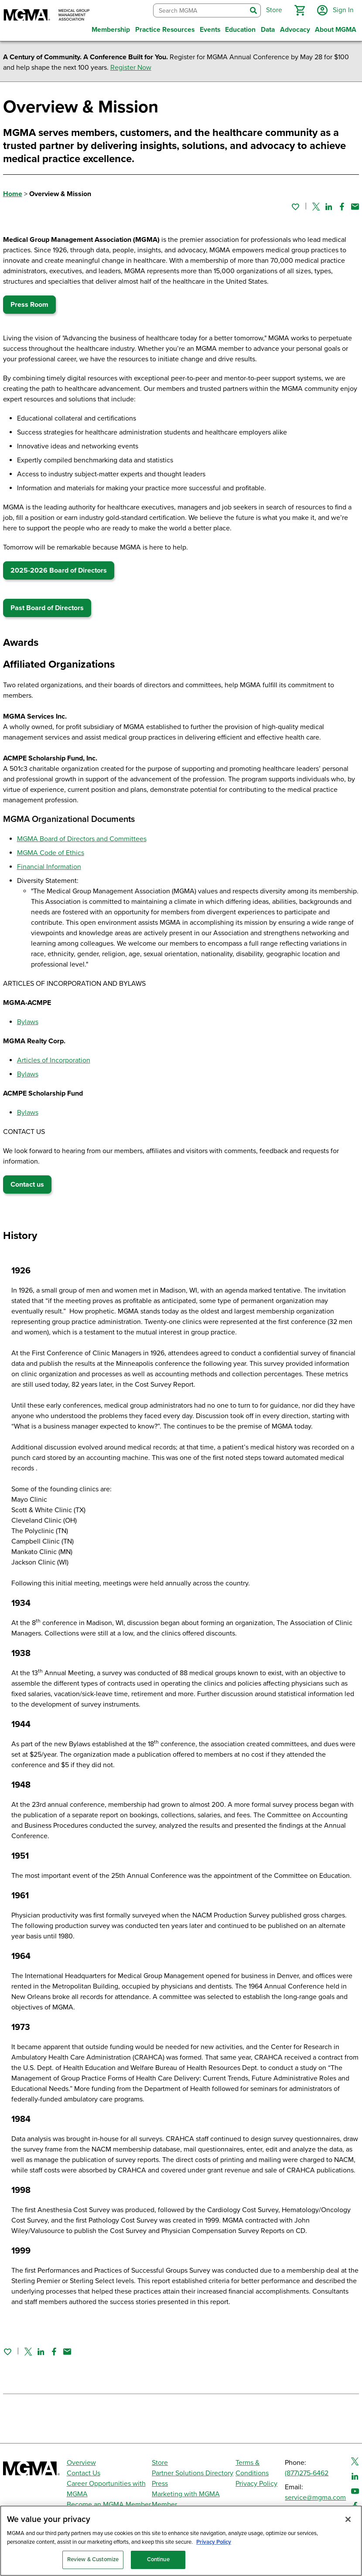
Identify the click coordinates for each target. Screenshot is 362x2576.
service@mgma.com (315, 2497)
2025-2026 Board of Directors (58, 570)
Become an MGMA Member (109, 2504)
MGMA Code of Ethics (50, 852)
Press (160, 2483)
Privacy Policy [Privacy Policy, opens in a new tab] (213, 2547)
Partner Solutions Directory (192, 2473)
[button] (299, 10)
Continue (158, 2565)
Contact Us (83, 2473)
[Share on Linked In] (329, 206)
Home (12, 194)
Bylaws (27, 1022)
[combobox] (200, 10)
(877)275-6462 (306, 2473)
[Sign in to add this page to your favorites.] (295, 206)
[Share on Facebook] (342, 206)
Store (160, 2462)
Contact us (27, 1184)
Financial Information (49, 866)
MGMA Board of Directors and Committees (82, 839)
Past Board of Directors (47, 608)
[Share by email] (355, 206)
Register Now (130, 67)
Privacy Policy (256, 2483)
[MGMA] (46, 15)
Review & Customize (93, 2565)
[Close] (348, 2525)
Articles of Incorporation (53, 1060)
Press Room (29, 304)
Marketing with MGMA (186, 2494)
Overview (81, 2462)
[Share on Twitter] (316, 206)
